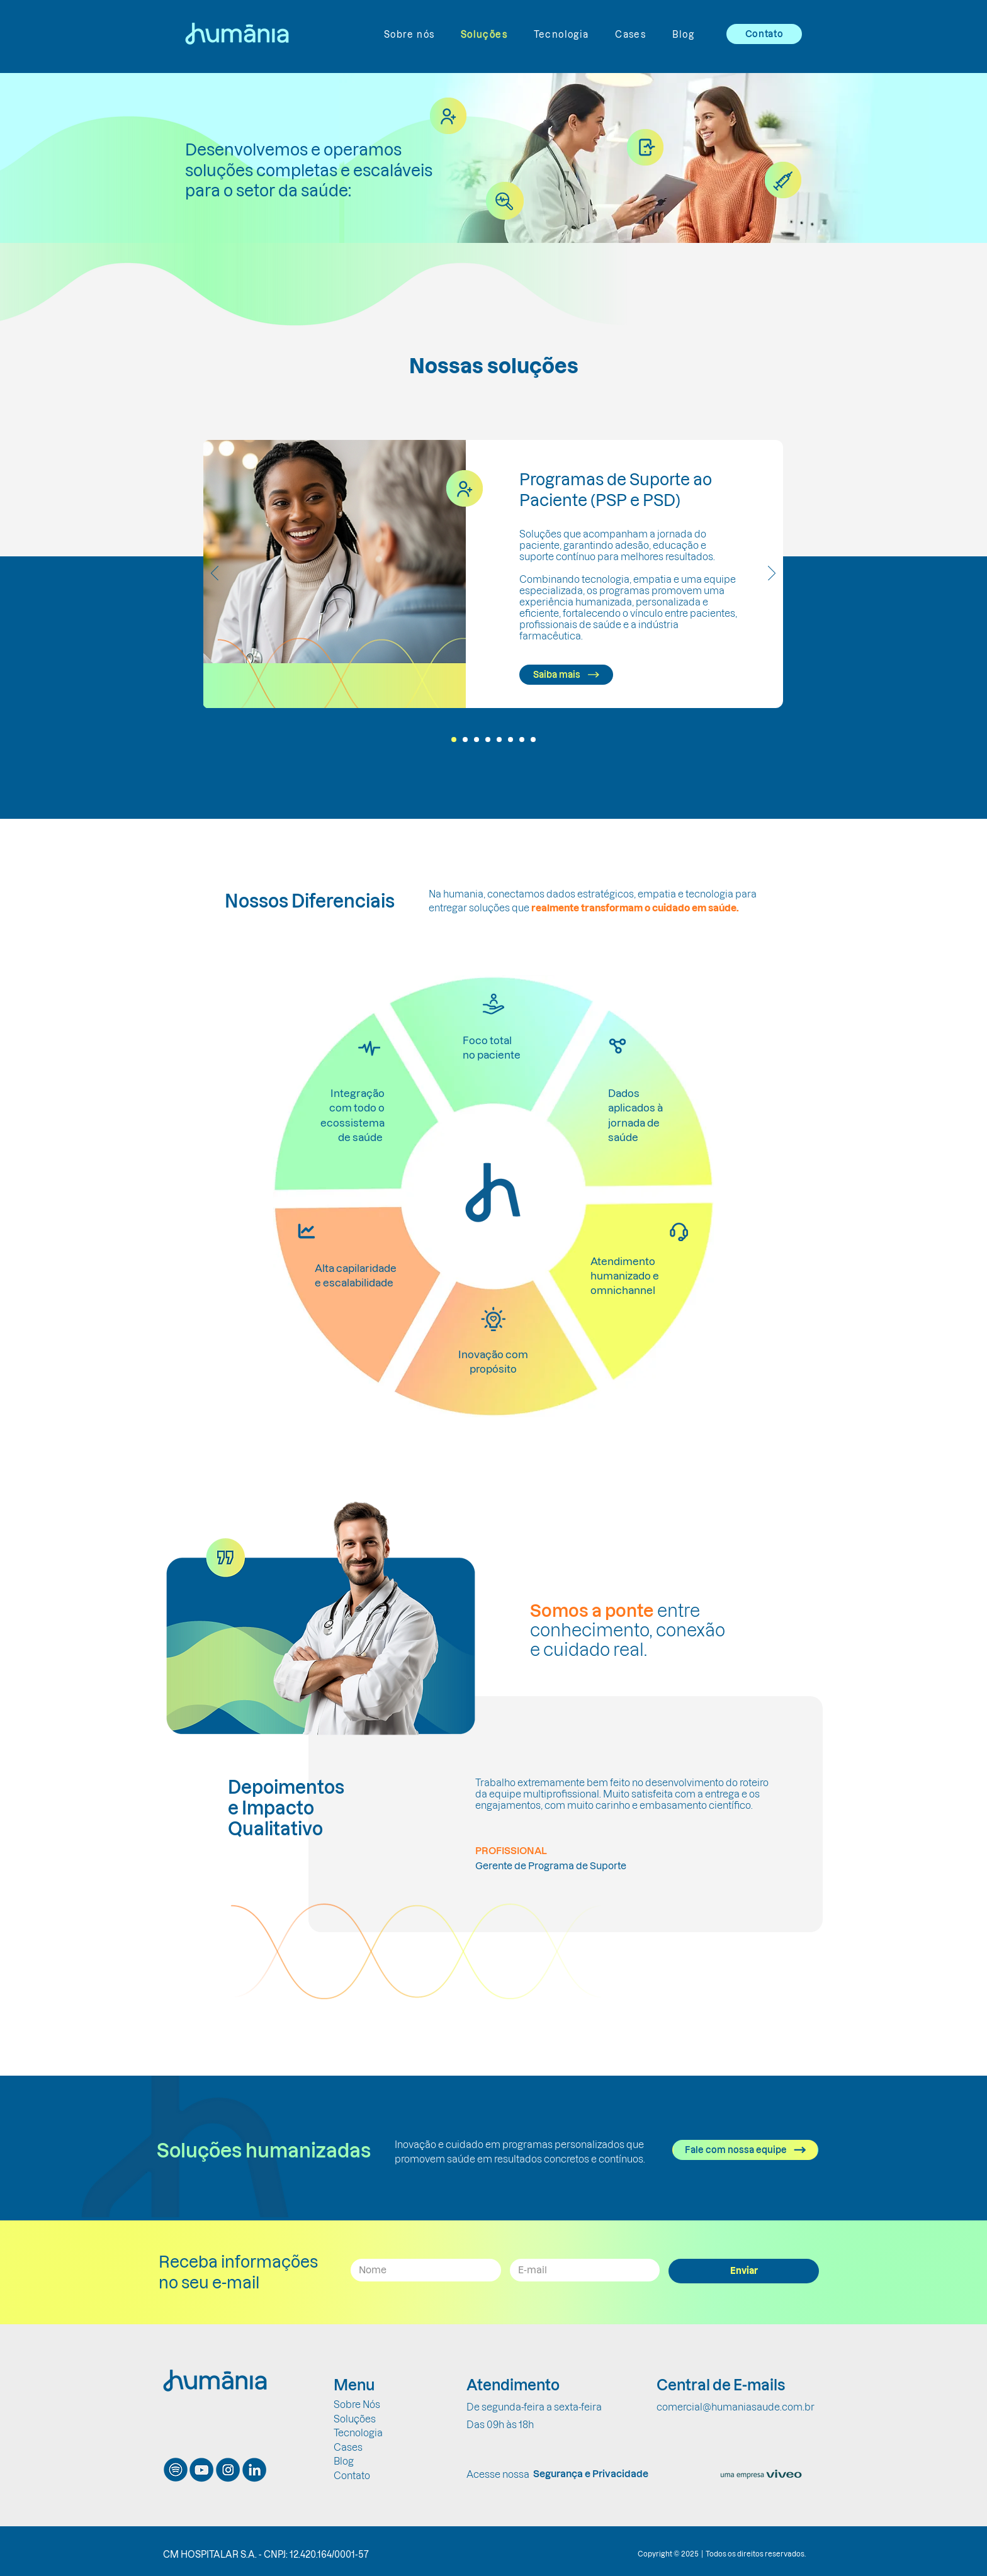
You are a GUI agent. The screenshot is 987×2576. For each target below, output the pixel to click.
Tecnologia (358, 2432)
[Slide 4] (487, 739)
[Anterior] (214, 574)
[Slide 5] (499, 739)
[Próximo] (772, 574)
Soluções (355, 2419)
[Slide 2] (465, 739)
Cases (348, 2447)
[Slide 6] (510, 739)
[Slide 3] (476, 739)
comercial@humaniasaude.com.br (736, 2407)
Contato (352, 2475)
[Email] (581, 2270)
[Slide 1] (453, 739)
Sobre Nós (357, 2404)
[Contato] (764, 34)
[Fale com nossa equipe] (745, 2150)
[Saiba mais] (566, 675)
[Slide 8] (533, 739)
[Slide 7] (521, 739)
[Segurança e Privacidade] (590, 2474)
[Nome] (422, 2270)
